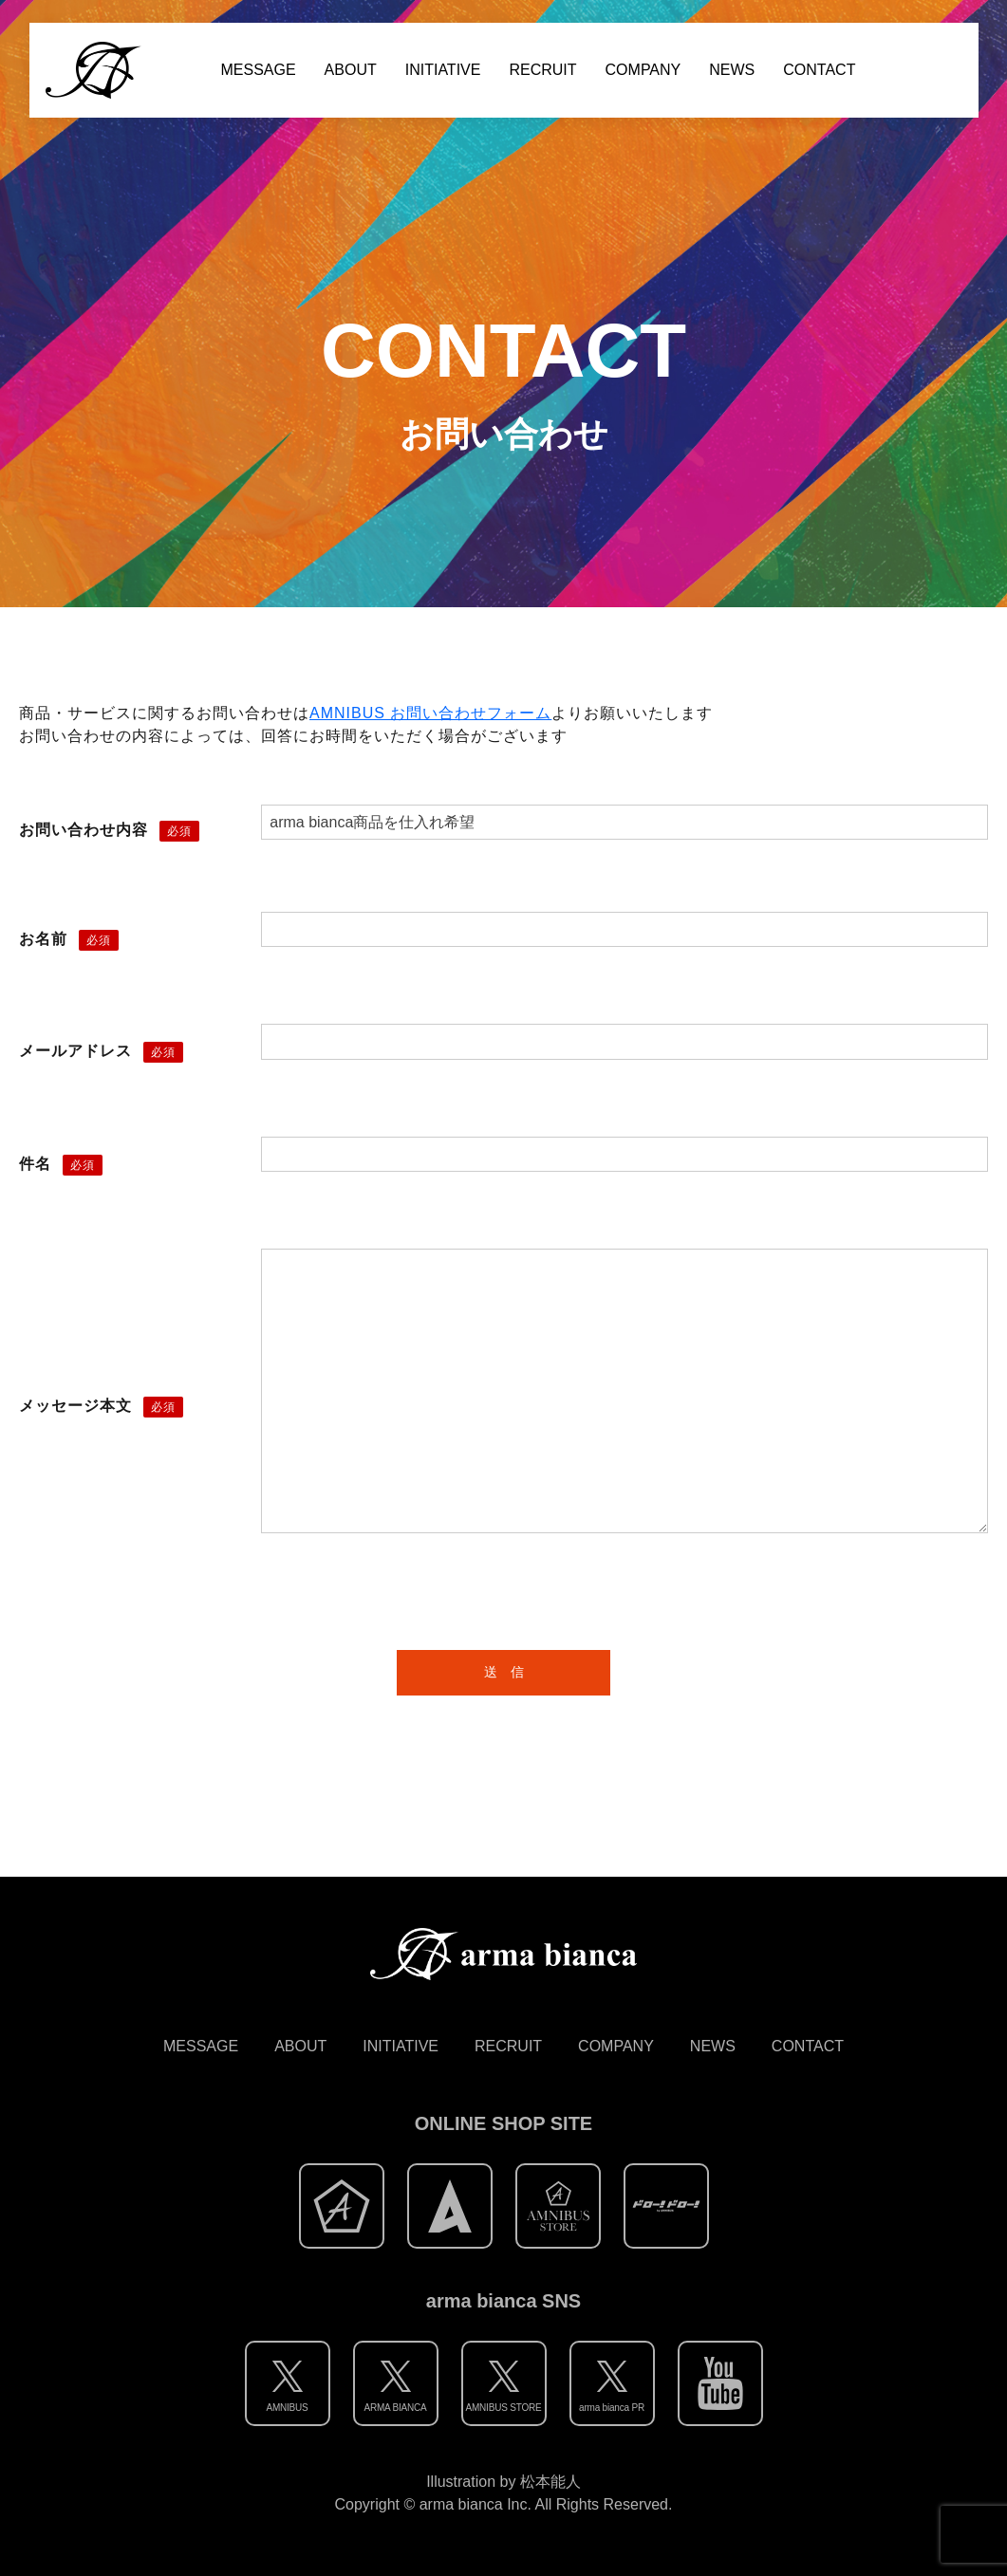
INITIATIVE (443, 70)
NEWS (732, 70)
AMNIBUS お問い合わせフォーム (430, 713)
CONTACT (819, 70)
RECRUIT (542, 70)
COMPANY (643, 70)
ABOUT (351, 70)
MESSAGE (257, 70)
